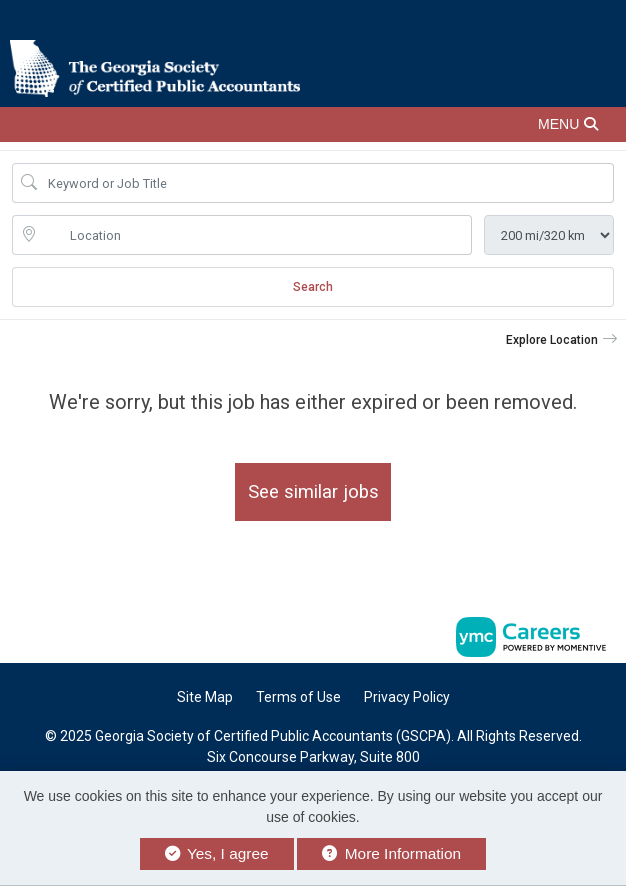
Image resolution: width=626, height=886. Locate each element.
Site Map (205, 697)
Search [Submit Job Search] (313, 287)
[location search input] (256, 235)
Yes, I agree (217, 853)
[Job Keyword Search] (327, 183)
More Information (391, 853)
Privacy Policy (407, 697)
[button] (313, 124)
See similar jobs (313, 491)
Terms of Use (298, 697)
